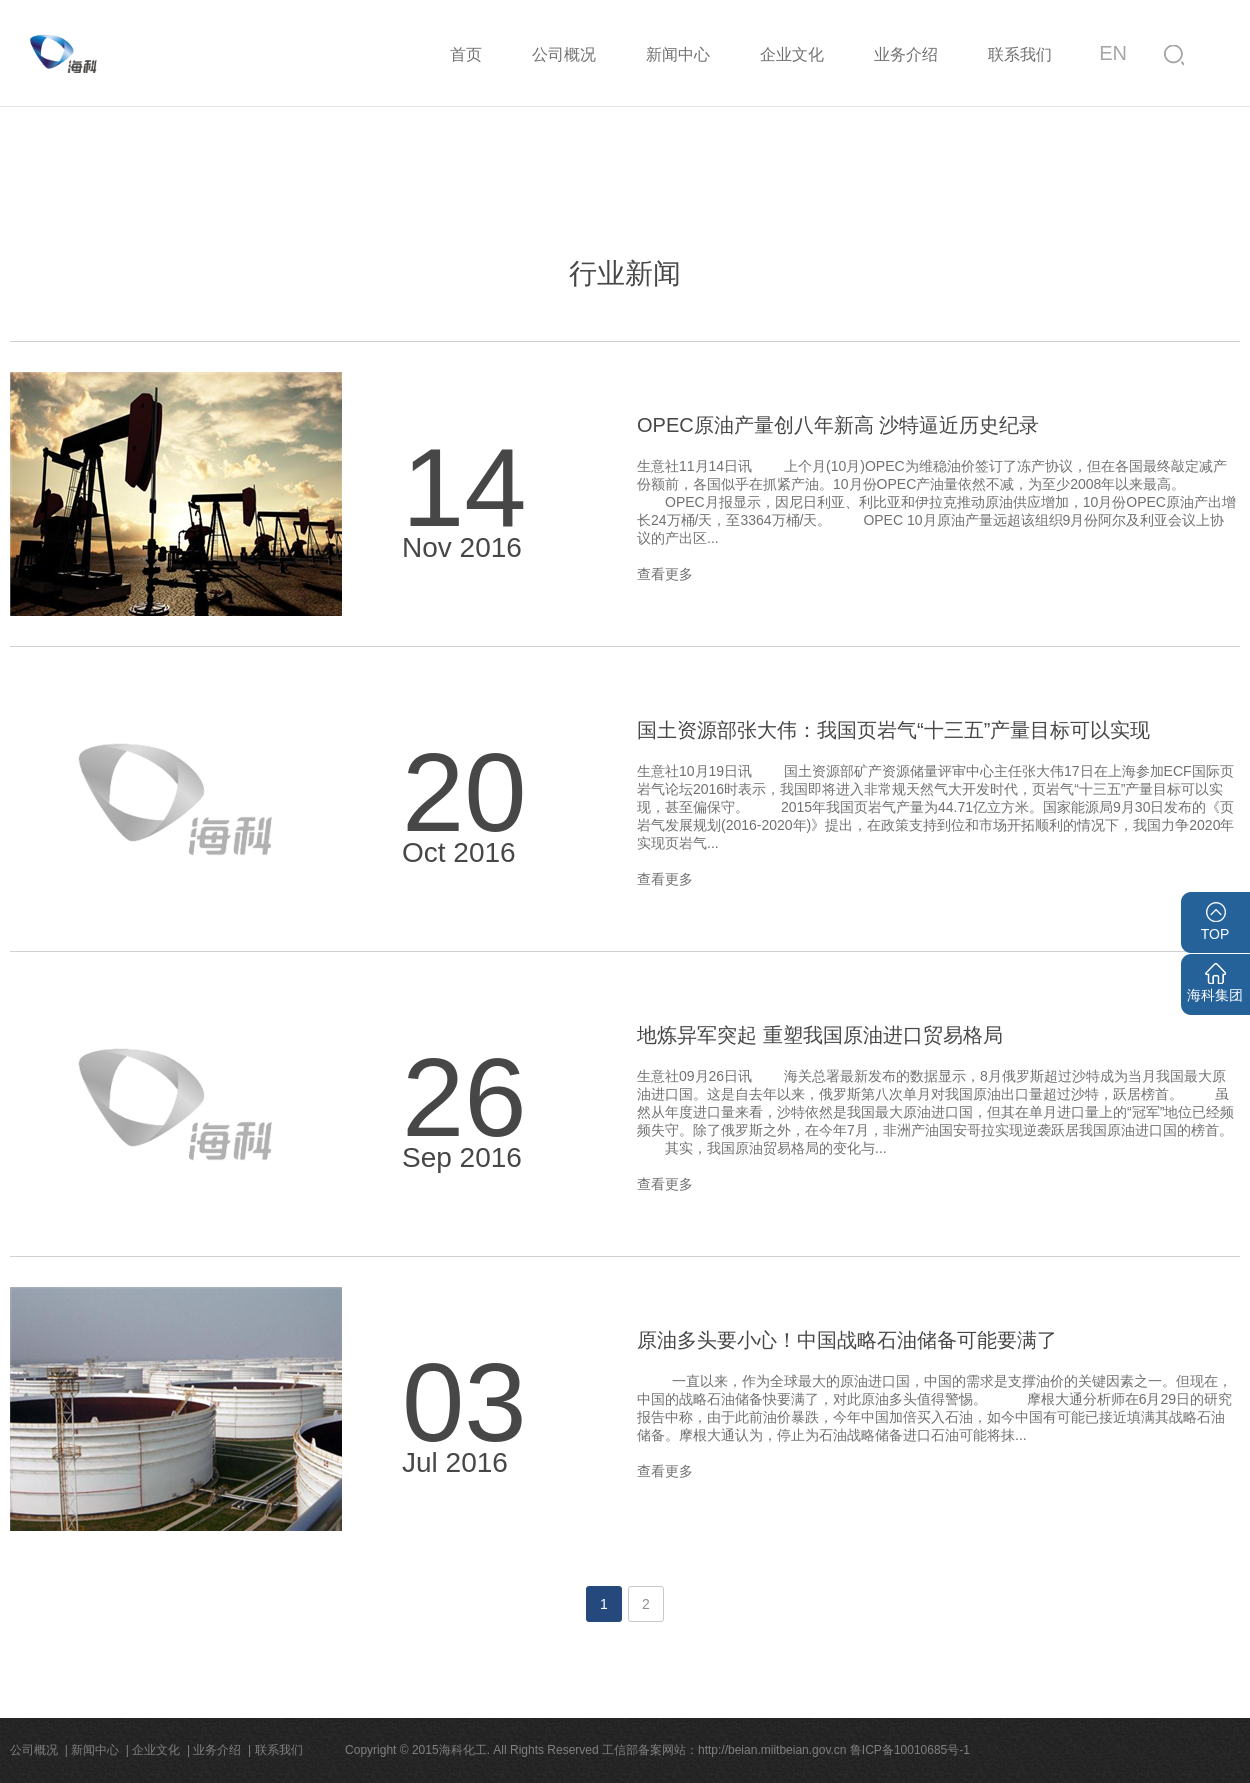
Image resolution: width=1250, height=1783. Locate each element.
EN (1113, 53)
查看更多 (665, 574)
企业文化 (792, 54)
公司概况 (564, 54)
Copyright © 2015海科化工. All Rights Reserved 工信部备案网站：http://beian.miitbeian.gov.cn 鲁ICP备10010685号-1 (657, 1750)
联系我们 (1020, 54)
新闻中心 (678, 54)
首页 (466, 54)
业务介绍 (906, 54)
